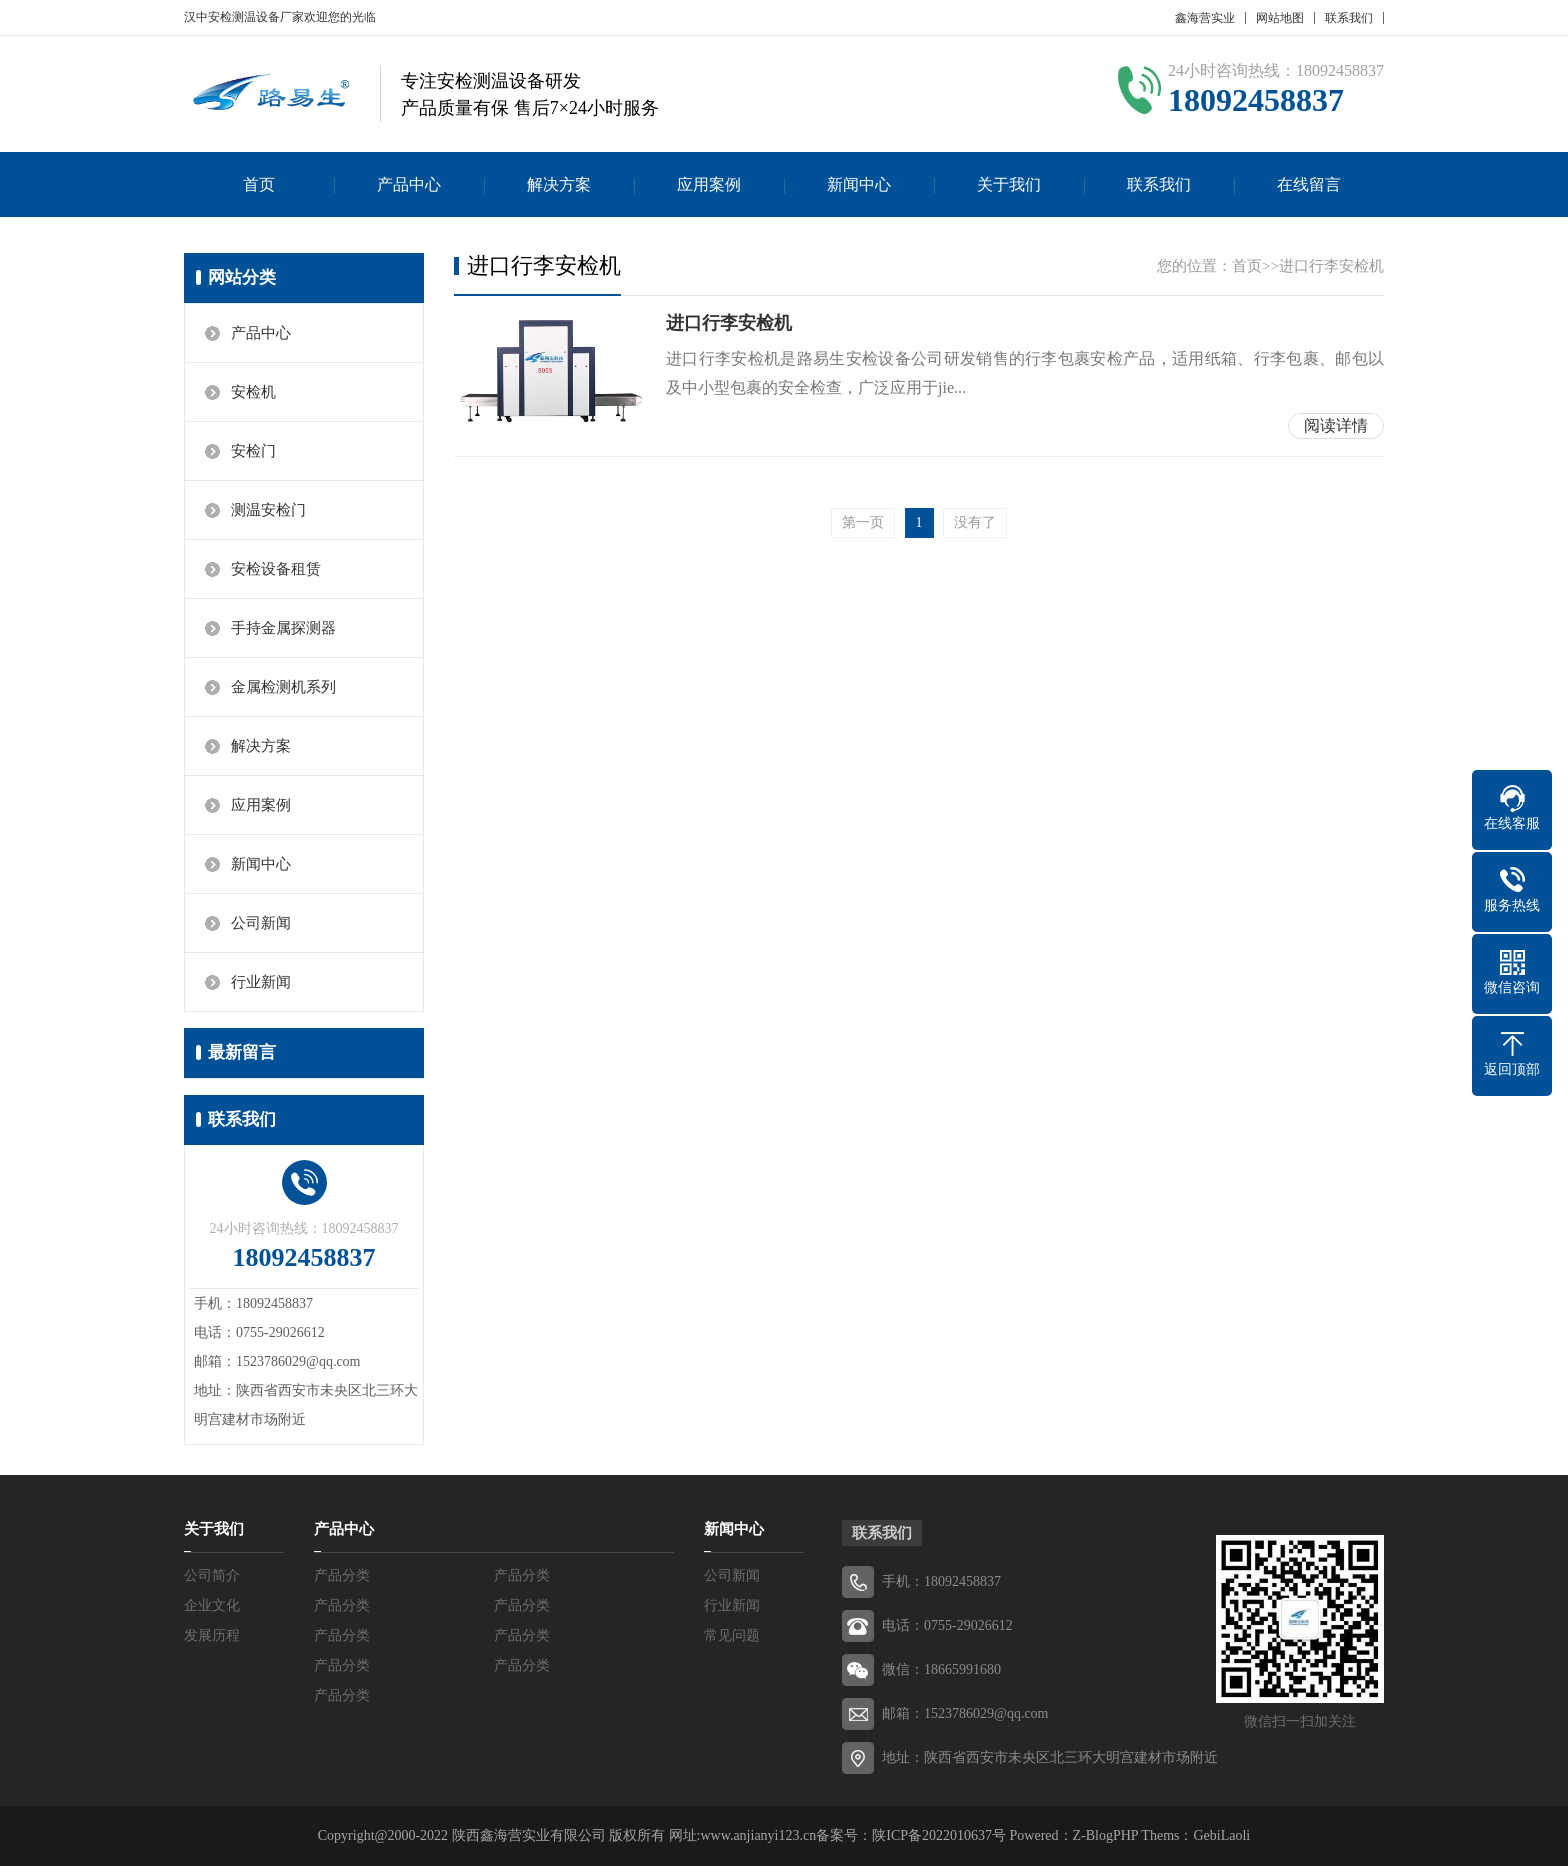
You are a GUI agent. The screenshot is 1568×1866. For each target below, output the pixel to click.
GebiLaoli (1221, 1835)
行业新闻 (261, 982)
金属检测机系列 (283, 687)
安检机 (253, 392)
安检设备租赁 (276, 569)
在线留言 (1309, 184)
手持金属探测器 (283, 628)
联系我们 (1349, 18)
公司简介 (212, 1575)
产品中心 (409, 184)
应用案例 (709, 184)
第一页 (863, 527)
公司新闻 (261, 923)
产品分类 (342, 1575)
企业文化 (212, 1605)
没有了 (975, 527)
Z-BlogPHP (1106, 1835)
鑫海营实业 (1205, 18)
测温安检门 (268, 510)
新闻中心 (859, 184)
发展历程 (212, 1635)
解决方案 (559, 184)
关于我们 (1009, 184)
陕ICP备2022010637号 (939, 1835)
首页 (259, 184)
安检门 (253, 451)
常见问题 (732, 1635)
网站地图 (1280, 18)
